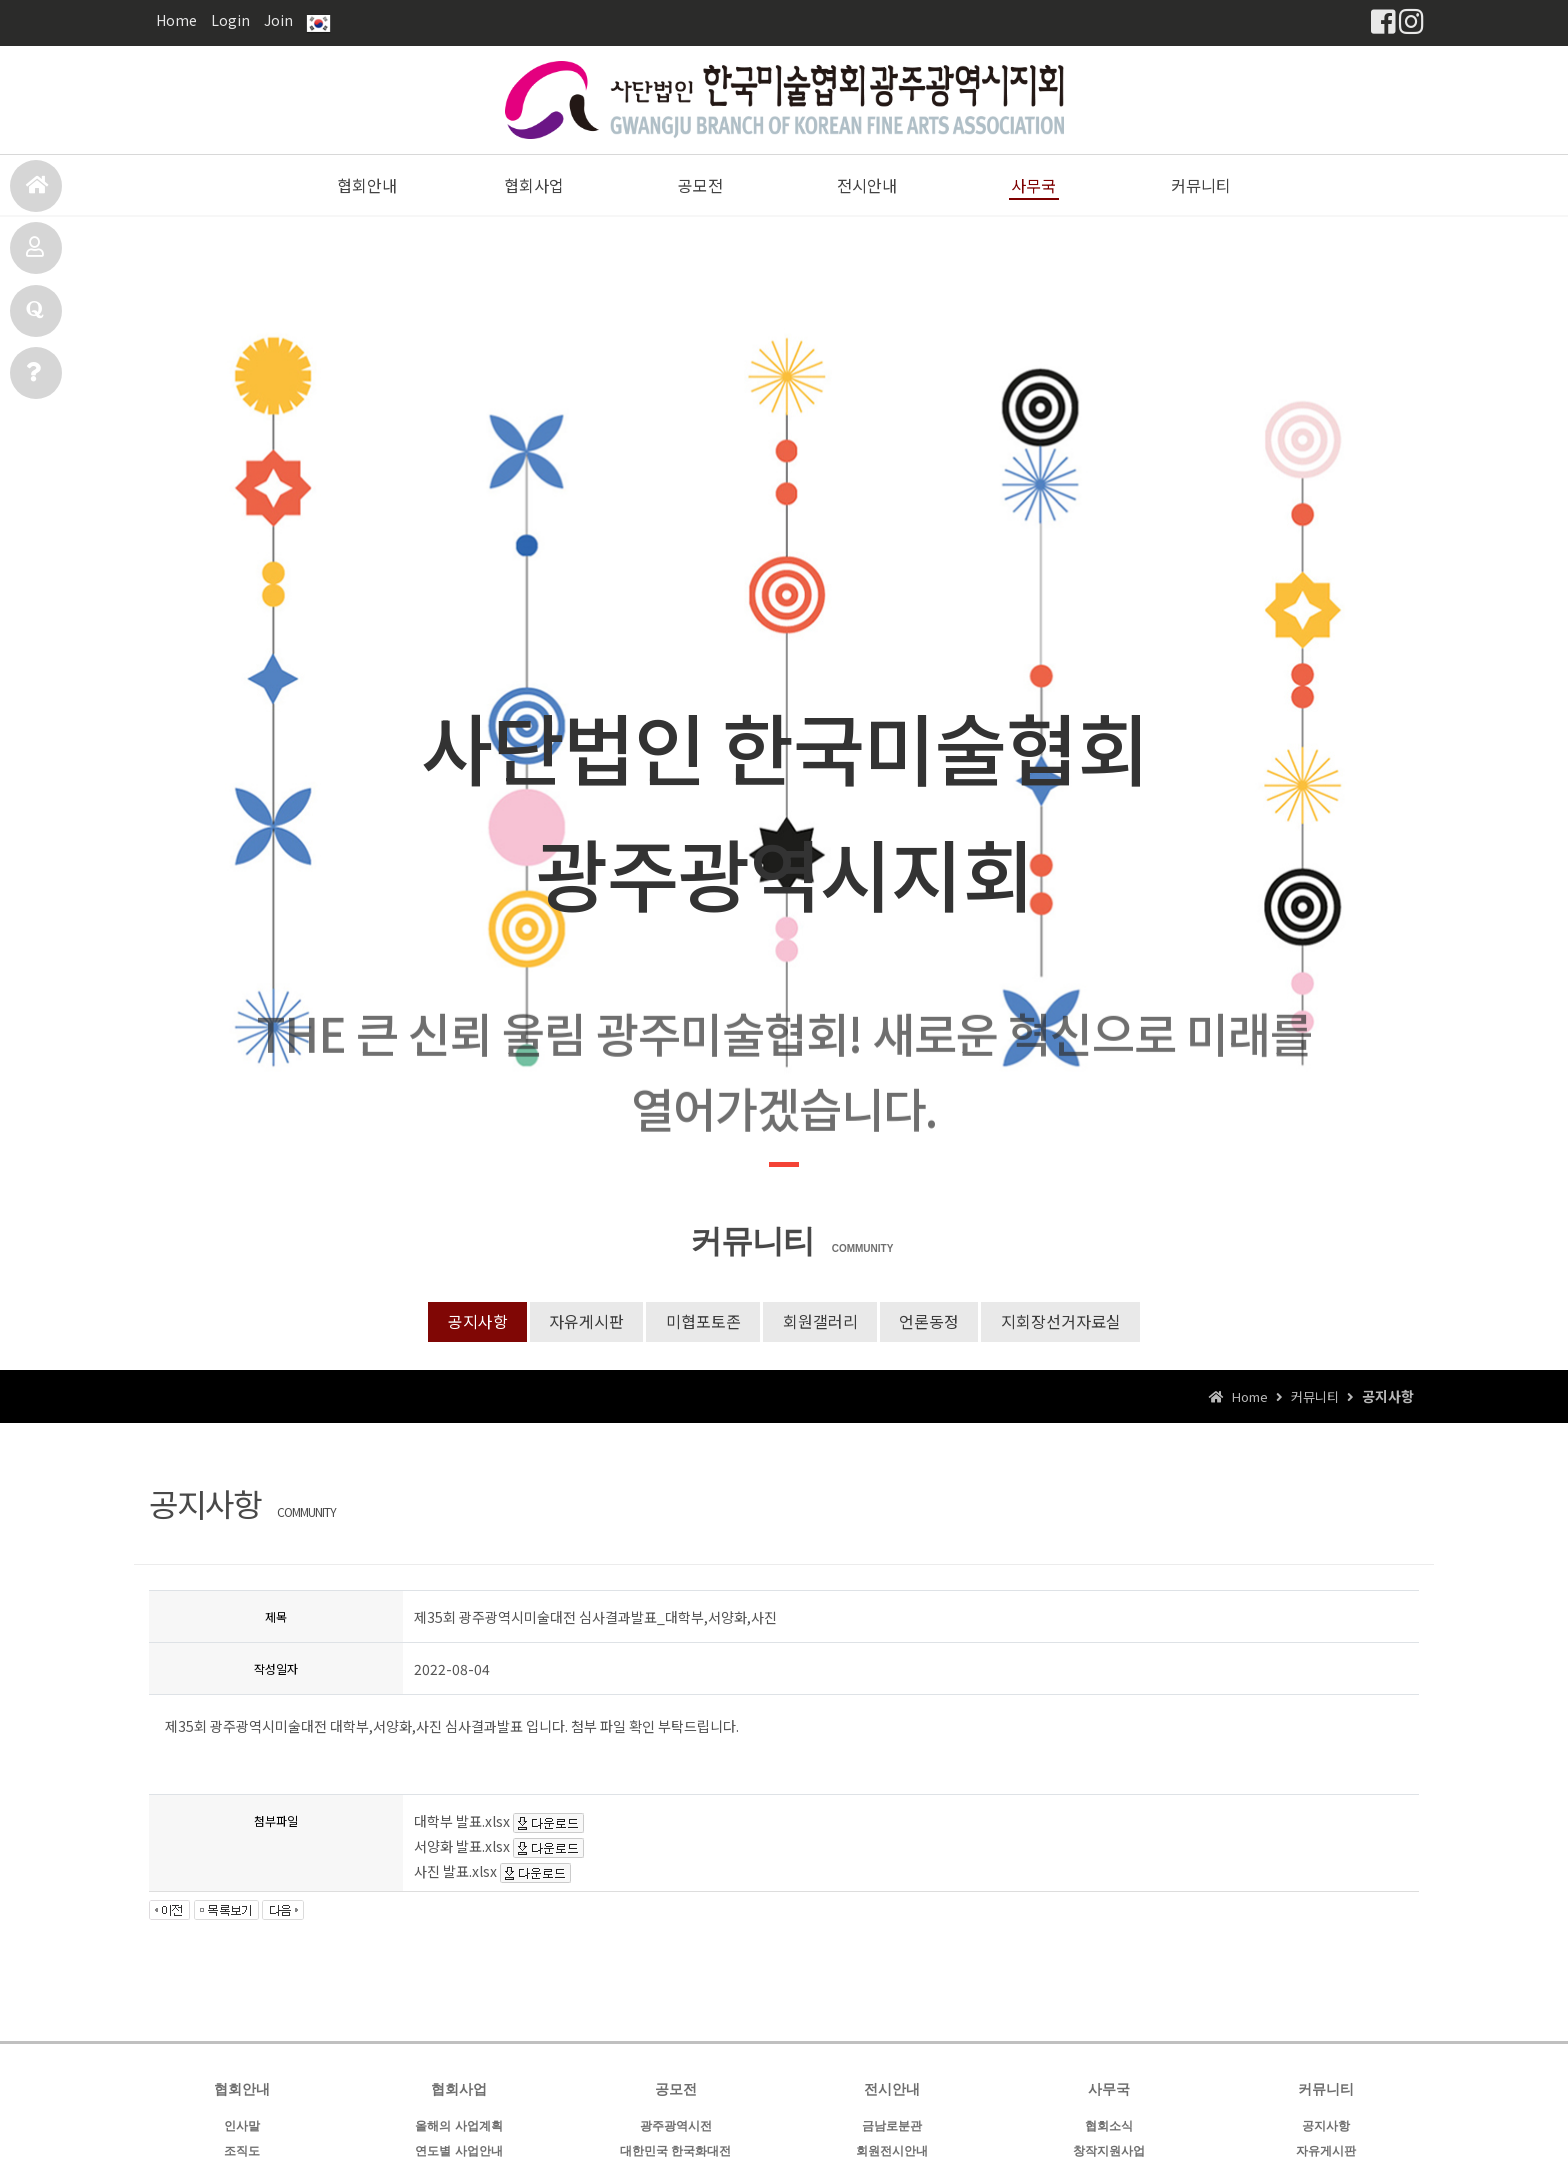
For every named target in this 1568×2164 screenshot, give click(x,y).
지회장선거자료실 (1064, 1322)
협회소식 (1109, 2127)
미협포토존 (702, 1322)
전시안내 (35, 318)
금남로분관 (892, 2127)
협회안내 (367, 185)
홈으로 (37, 193)
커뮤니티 (1201, 185)
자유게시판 (584, 1322)
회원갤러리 (820, 1322)
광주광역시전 (676, 2127)
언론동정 (931, 1322)
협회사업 (534, 185)
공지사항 (474, 1322)
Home (176, 20)
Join (278, 20)
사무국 (33, 380)
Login (230, 20)
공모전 (35, 255)
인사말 (242, 2127)
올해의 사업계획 (458, 2127)
